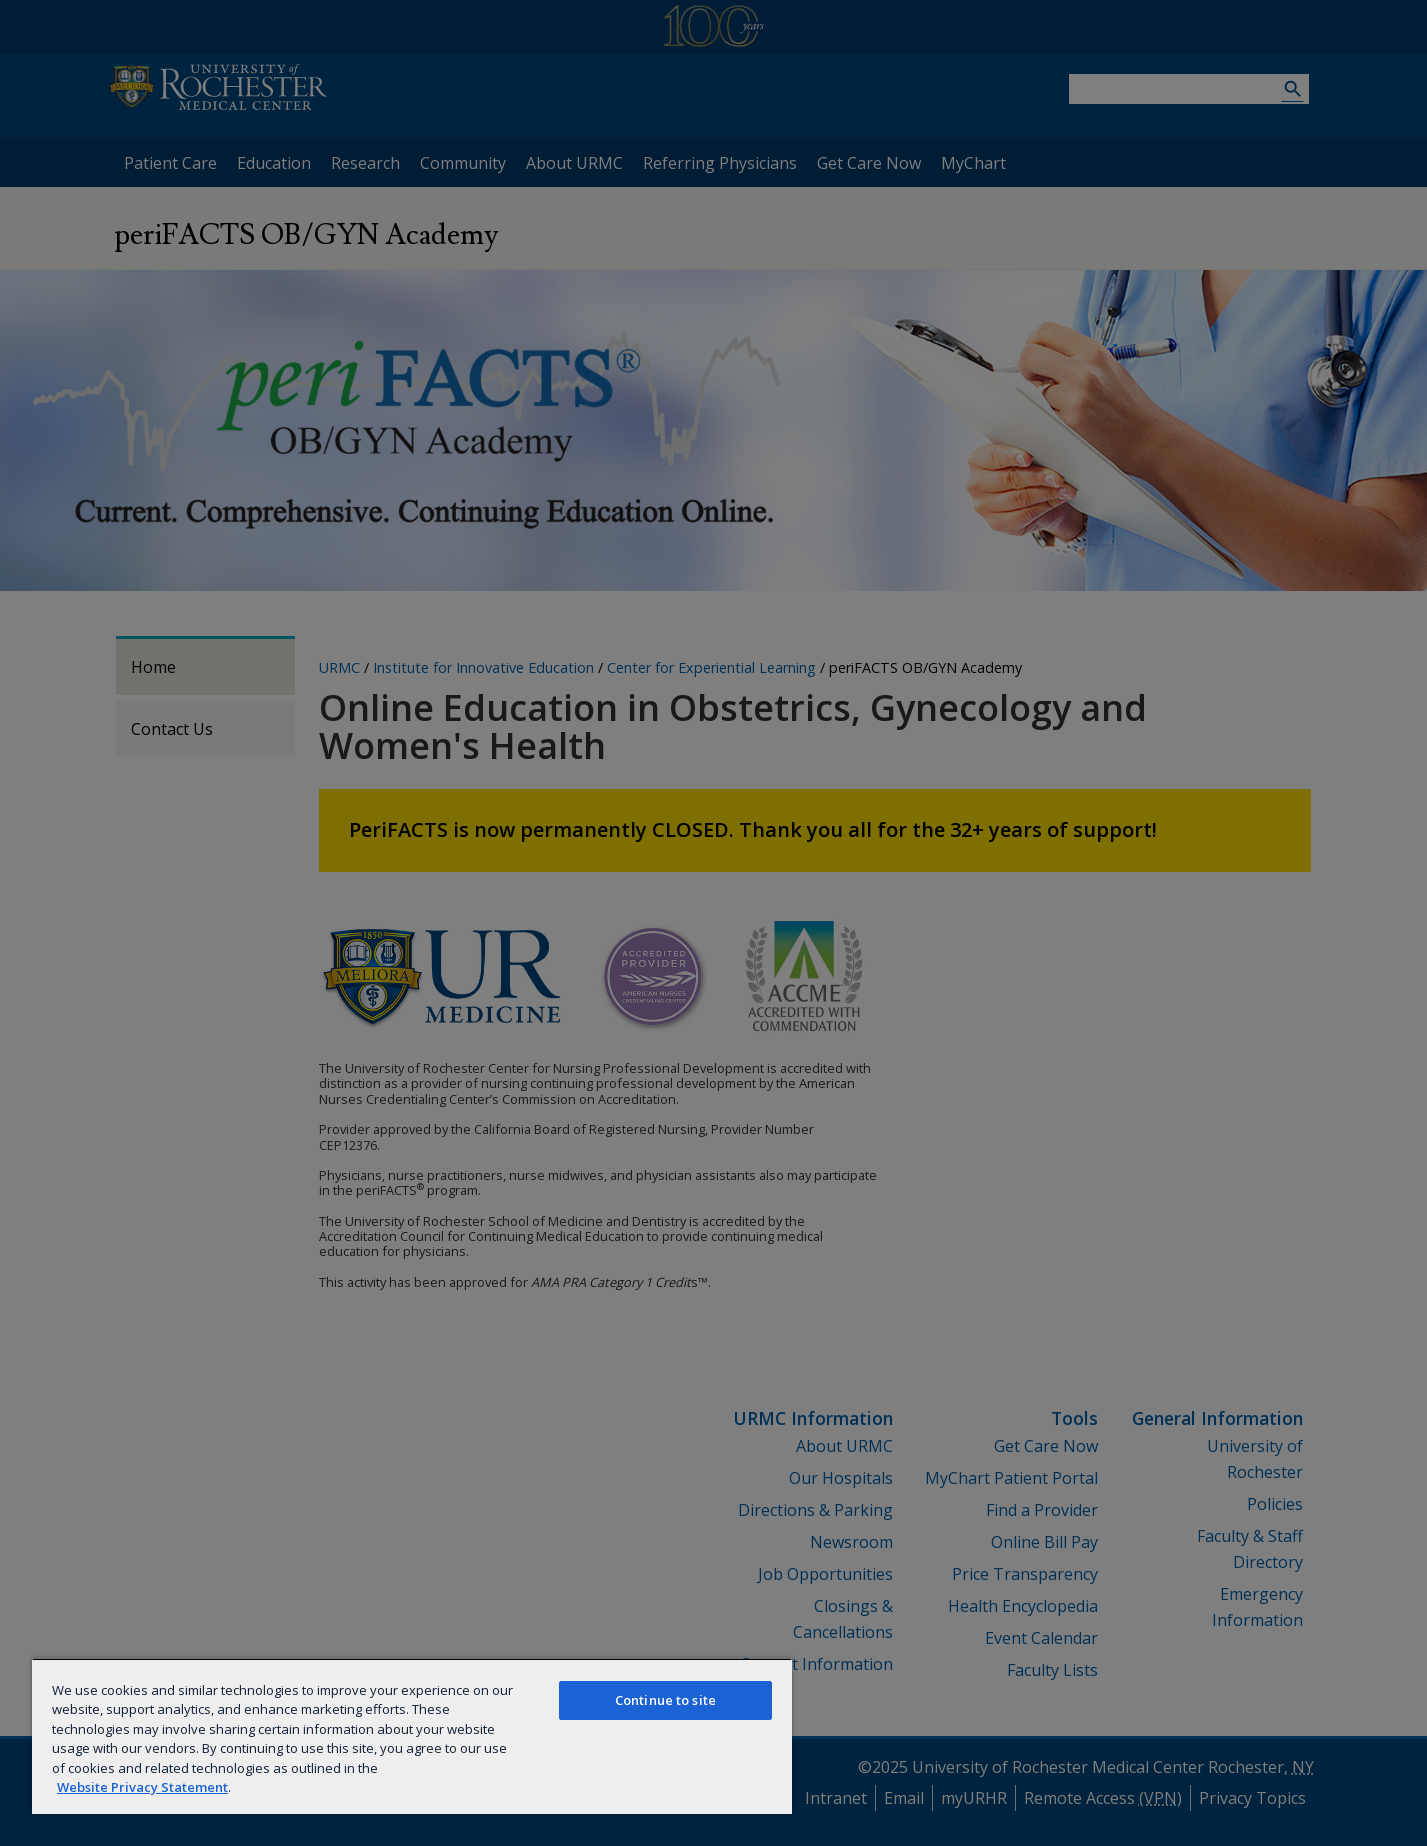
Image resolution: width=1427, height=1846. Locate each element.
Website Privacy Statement (142, 1787)
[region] (412, 1736)
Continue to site (665, 1700)
